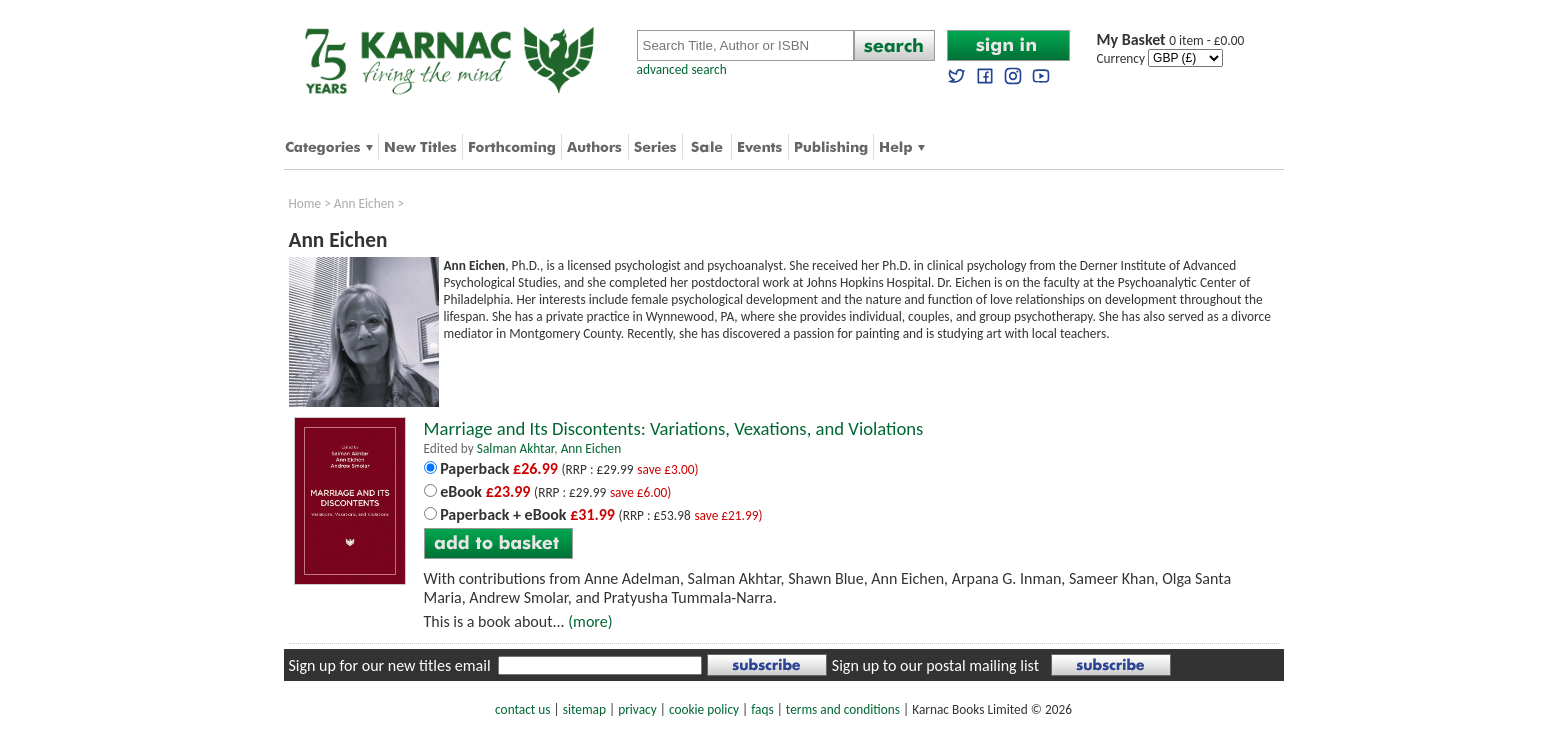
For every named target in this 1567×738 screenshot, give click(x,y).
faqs (762, 709)
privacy (637, 709)
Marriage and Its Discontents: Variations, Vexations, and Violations (674, 428)
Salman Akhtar (515, 448)
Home (305, 203)
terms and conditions (843, 709)
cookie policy (704, 709)
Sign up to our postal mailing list (935, 665)
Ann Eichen (364, 203)
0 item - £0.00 (1171, 40)
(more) (590, 621)
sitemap (584, 709)
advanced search (682, 69)
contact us (522, 709)
